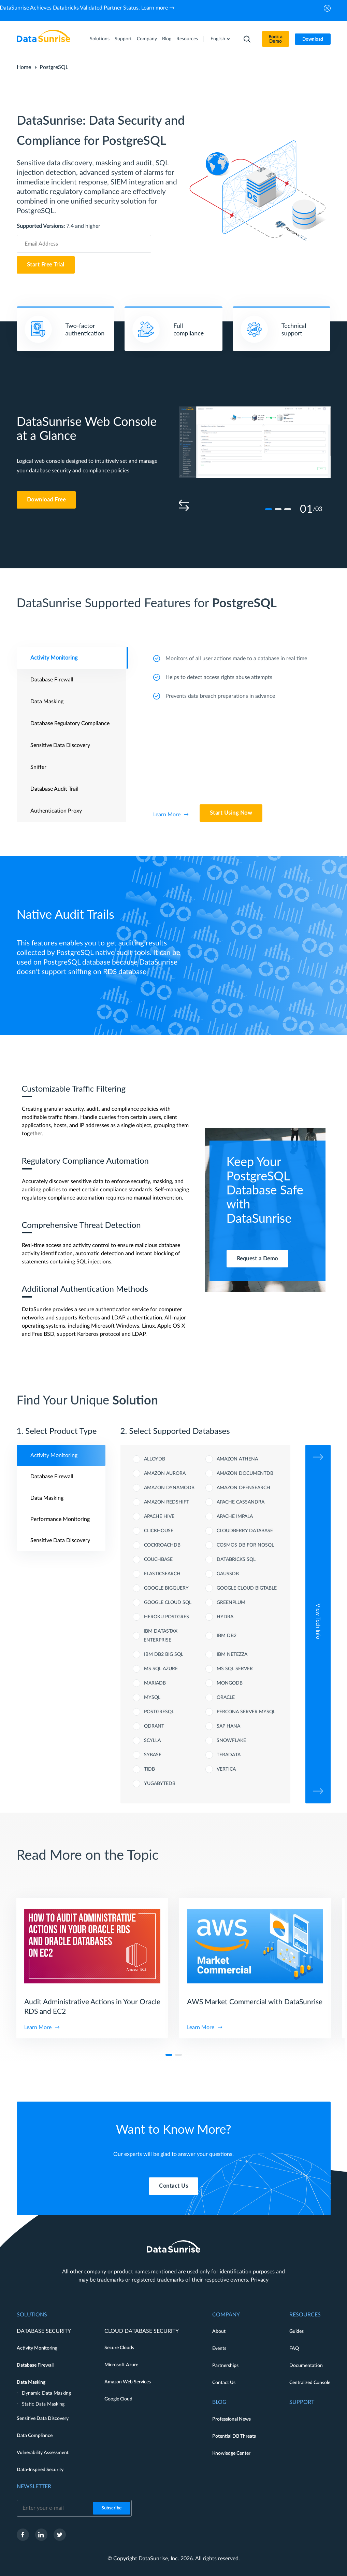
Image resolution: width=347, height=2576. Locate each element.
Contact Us (223, 2382)
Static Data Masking (43, 2404)
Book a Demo (276, 39)
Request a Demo (257, 1258)
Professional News (231, 2419)
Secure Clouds (119, 2347)
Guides (296, 2331)
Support (123, 39)
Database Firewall (35, 2365)
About (219, 2331)
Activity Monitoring (37, 2348)
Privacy (260, 2280)
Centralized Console (309, 2382)
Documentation (306, 2365)
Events (219, 2348)
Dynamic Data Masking (46, 2393)
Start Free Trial (45, 264)
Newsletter (34, 2486)
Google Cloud (118, 2399)
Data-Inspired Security (40, 2469)
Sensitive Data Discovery (43, 2418)
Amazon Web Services (127, 2382)
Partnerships (225, 2365)
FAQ (294, 2348)
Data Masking (31, 2382)
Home (24, 67)
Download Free (46, 499)
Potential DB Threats (234, 2436)
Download (312, 39)
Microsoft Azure (121, 2365)
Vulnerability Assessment (43, 2452)
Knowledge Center (231, 2453)
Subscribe (111, 2508)
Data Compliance (35, 2435)
